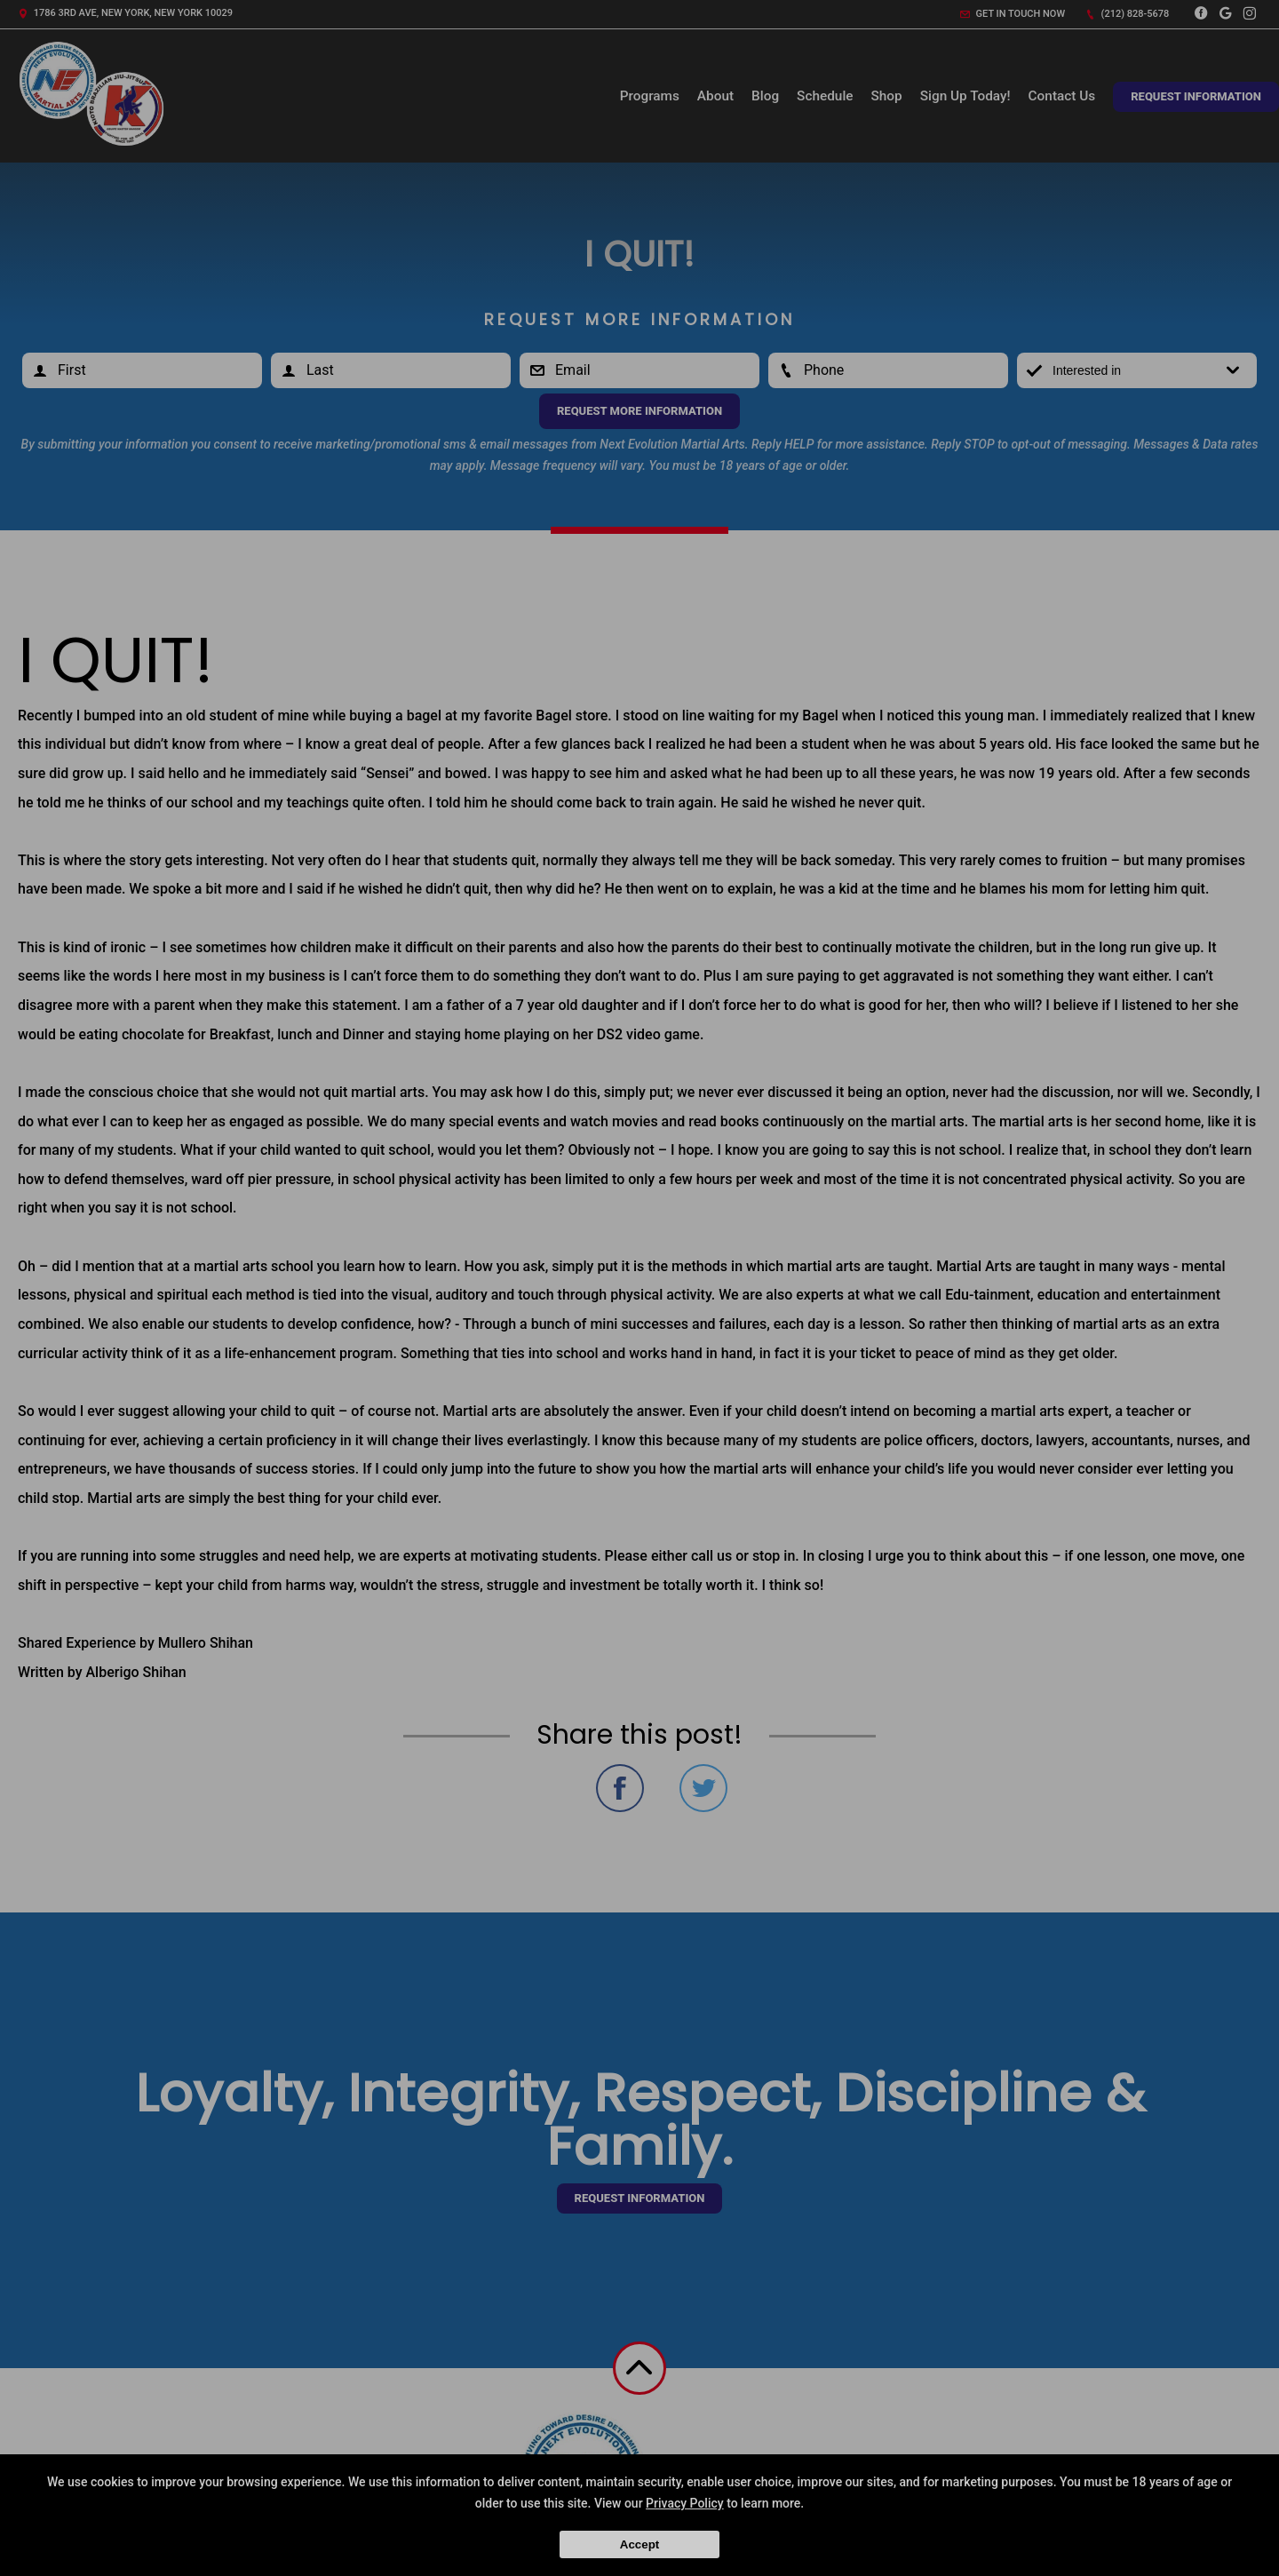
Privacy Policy (685, 2503)
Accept (639, 2544)
